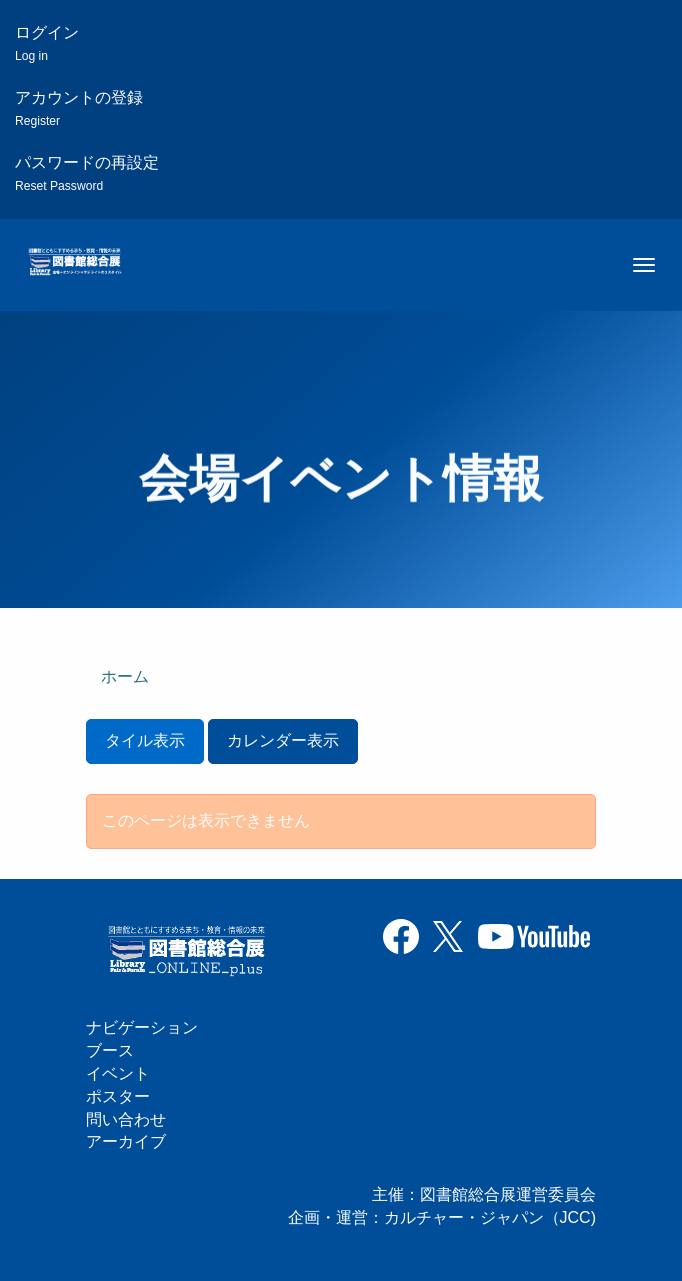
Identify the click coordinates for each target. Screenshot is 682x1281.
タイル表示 (145, 740)
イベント (118, 1073)
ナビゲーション (142, 1027)
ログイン (47, 43)
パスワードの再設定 (87, 173)
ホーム (125, 676)
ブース (110, 1050)
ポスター (118, 1096)
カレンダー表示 (283, 740)
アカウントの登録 (79, 108)
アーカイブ (126, 1141)
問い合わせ (126, 1119)
